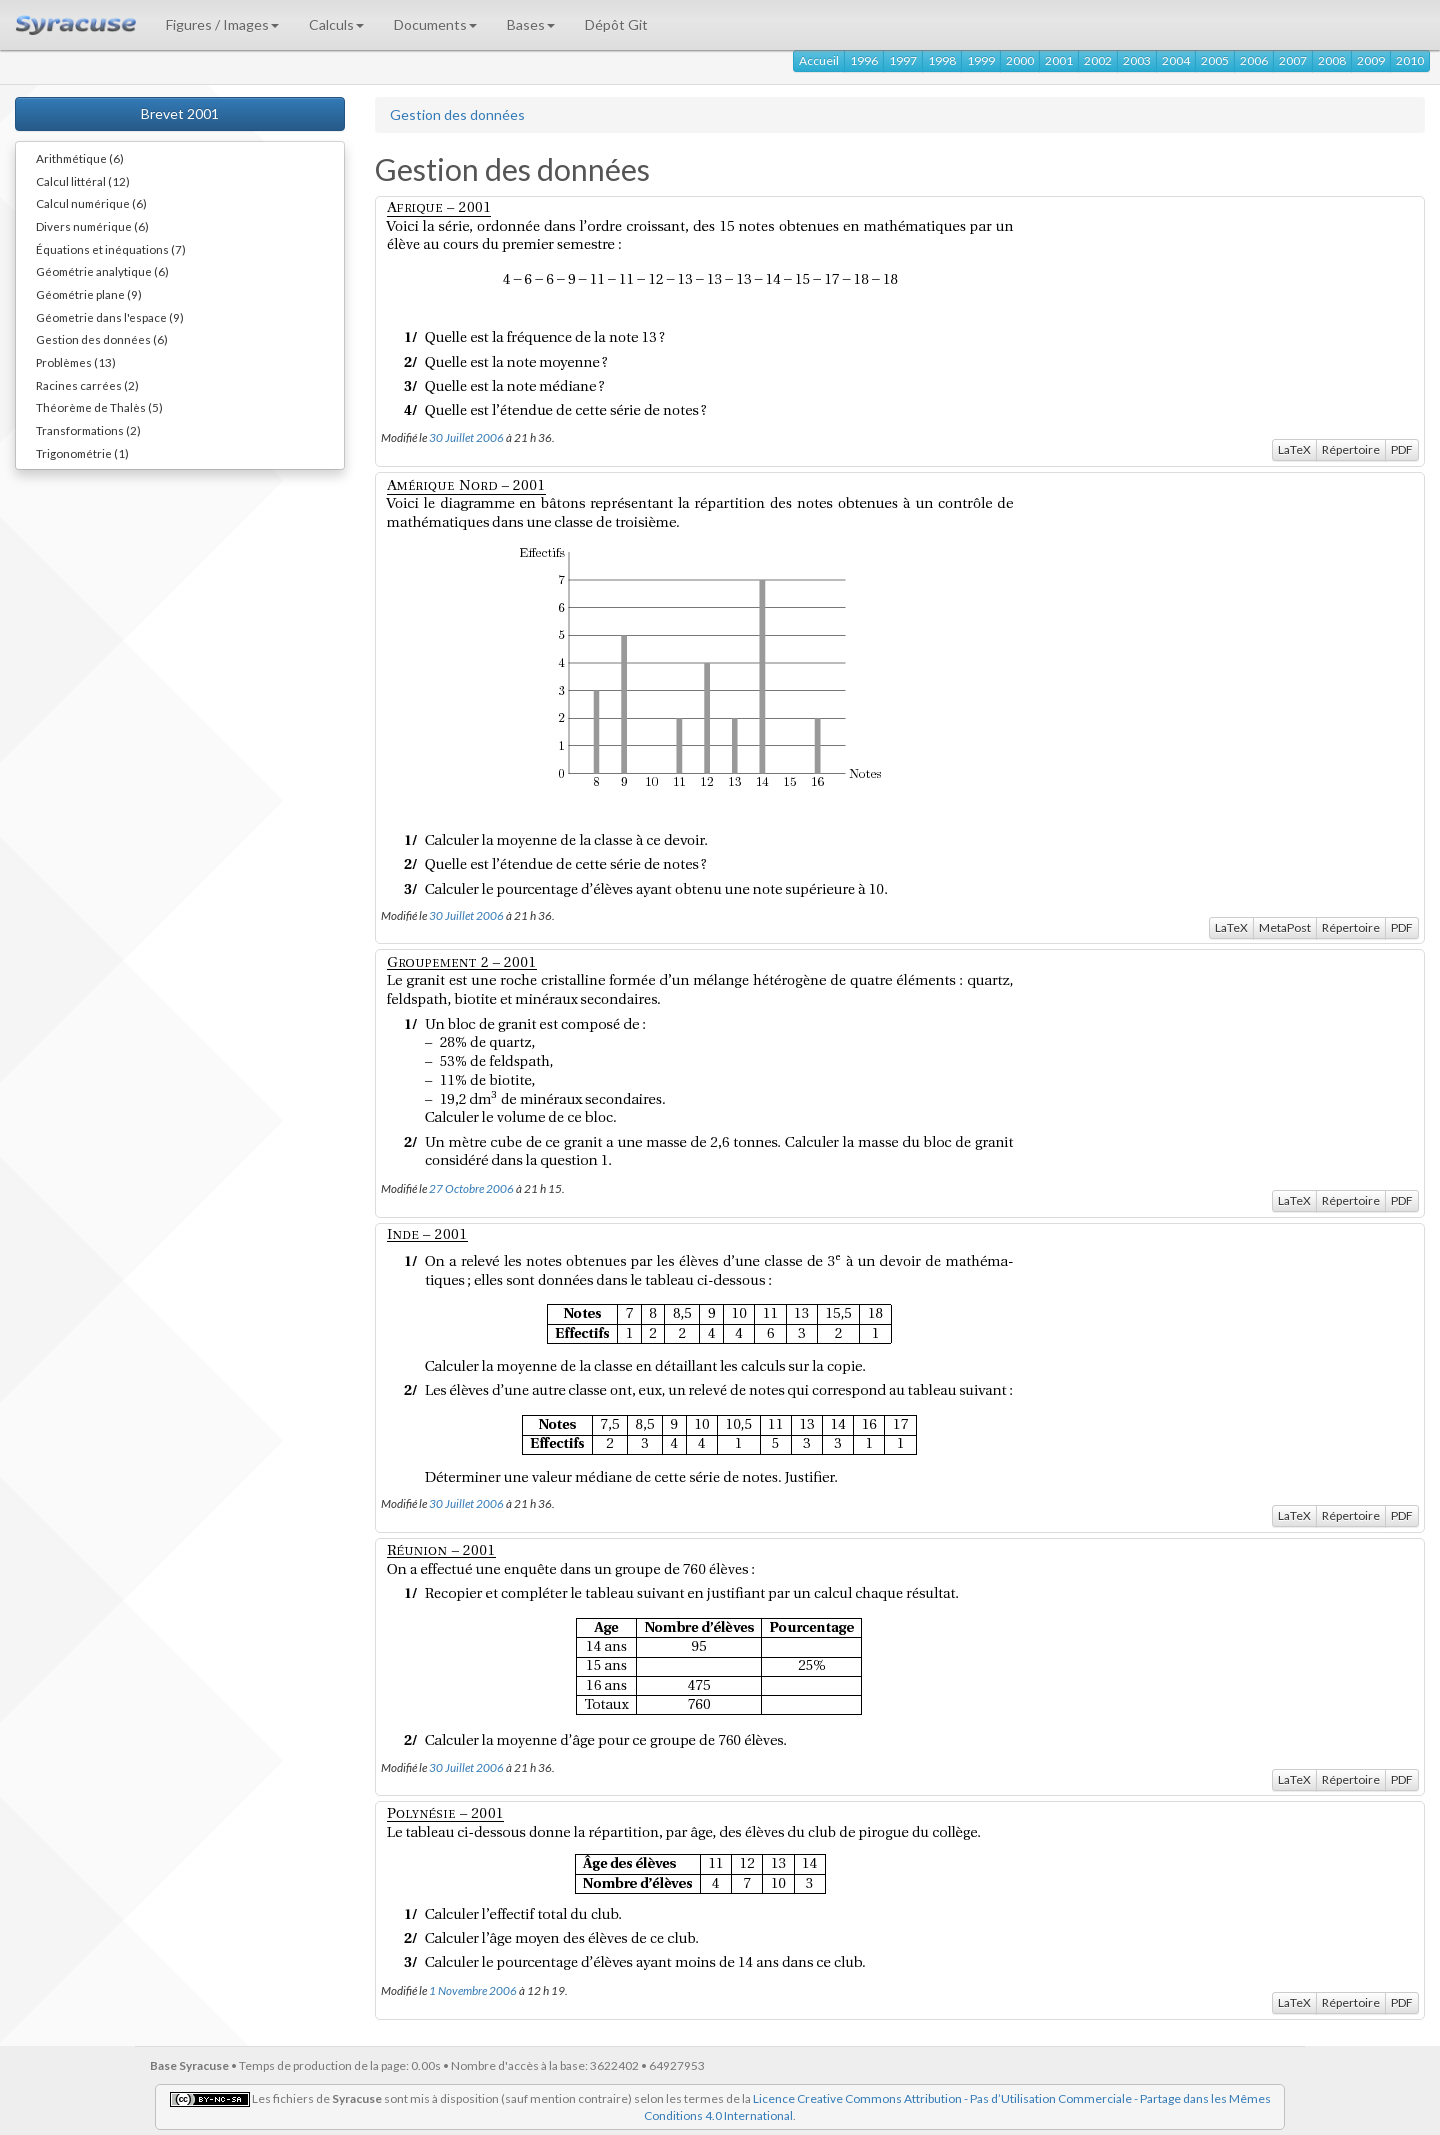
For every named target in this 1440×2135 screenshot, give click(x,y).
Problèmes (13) (76, 362)
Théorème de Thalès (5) (99, 407)
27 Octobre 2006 (471, 1188)
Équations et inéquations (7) (111, 249)
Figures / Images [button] (222, 24)
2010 (1410, 60)
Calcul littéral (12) (83, 181)
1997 (903, 60)
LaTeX (1294, 449)
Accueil (819, 60)
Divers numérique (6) (92, 226)
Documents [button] (435, 24)
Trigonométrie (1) (82, 453)
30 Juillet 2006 (466, 437)
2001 (1059, 60)
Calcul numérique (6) (91, 203)
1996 (864, 60)
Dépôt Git (616, 24)
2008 (1332, 60)
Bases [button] (531, 24)
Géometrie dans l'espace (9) (110, 317)
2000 (1020, 60)
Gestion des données (457, 114)
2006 (1254, 60)
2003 (1137, 60)
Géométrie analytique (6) (102, 271)
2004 (1176, 60)
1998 (942, 60)
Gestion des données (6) (102, 339)
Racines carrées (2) (87, 385)
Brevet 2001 (180, 113)
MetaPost (1285, 927)
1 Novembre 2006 (473, 1990)
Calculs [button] (336, 24)
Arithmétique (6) (80, 158)
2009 (1371, 60)
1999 (981, 60)
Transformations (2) (88, 430)
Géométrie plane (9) (89, 294)
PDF (1402, 449)
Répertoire (1351, 449)
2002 (1098, 60)
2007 (1293, 60)
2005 (1215, 60)
